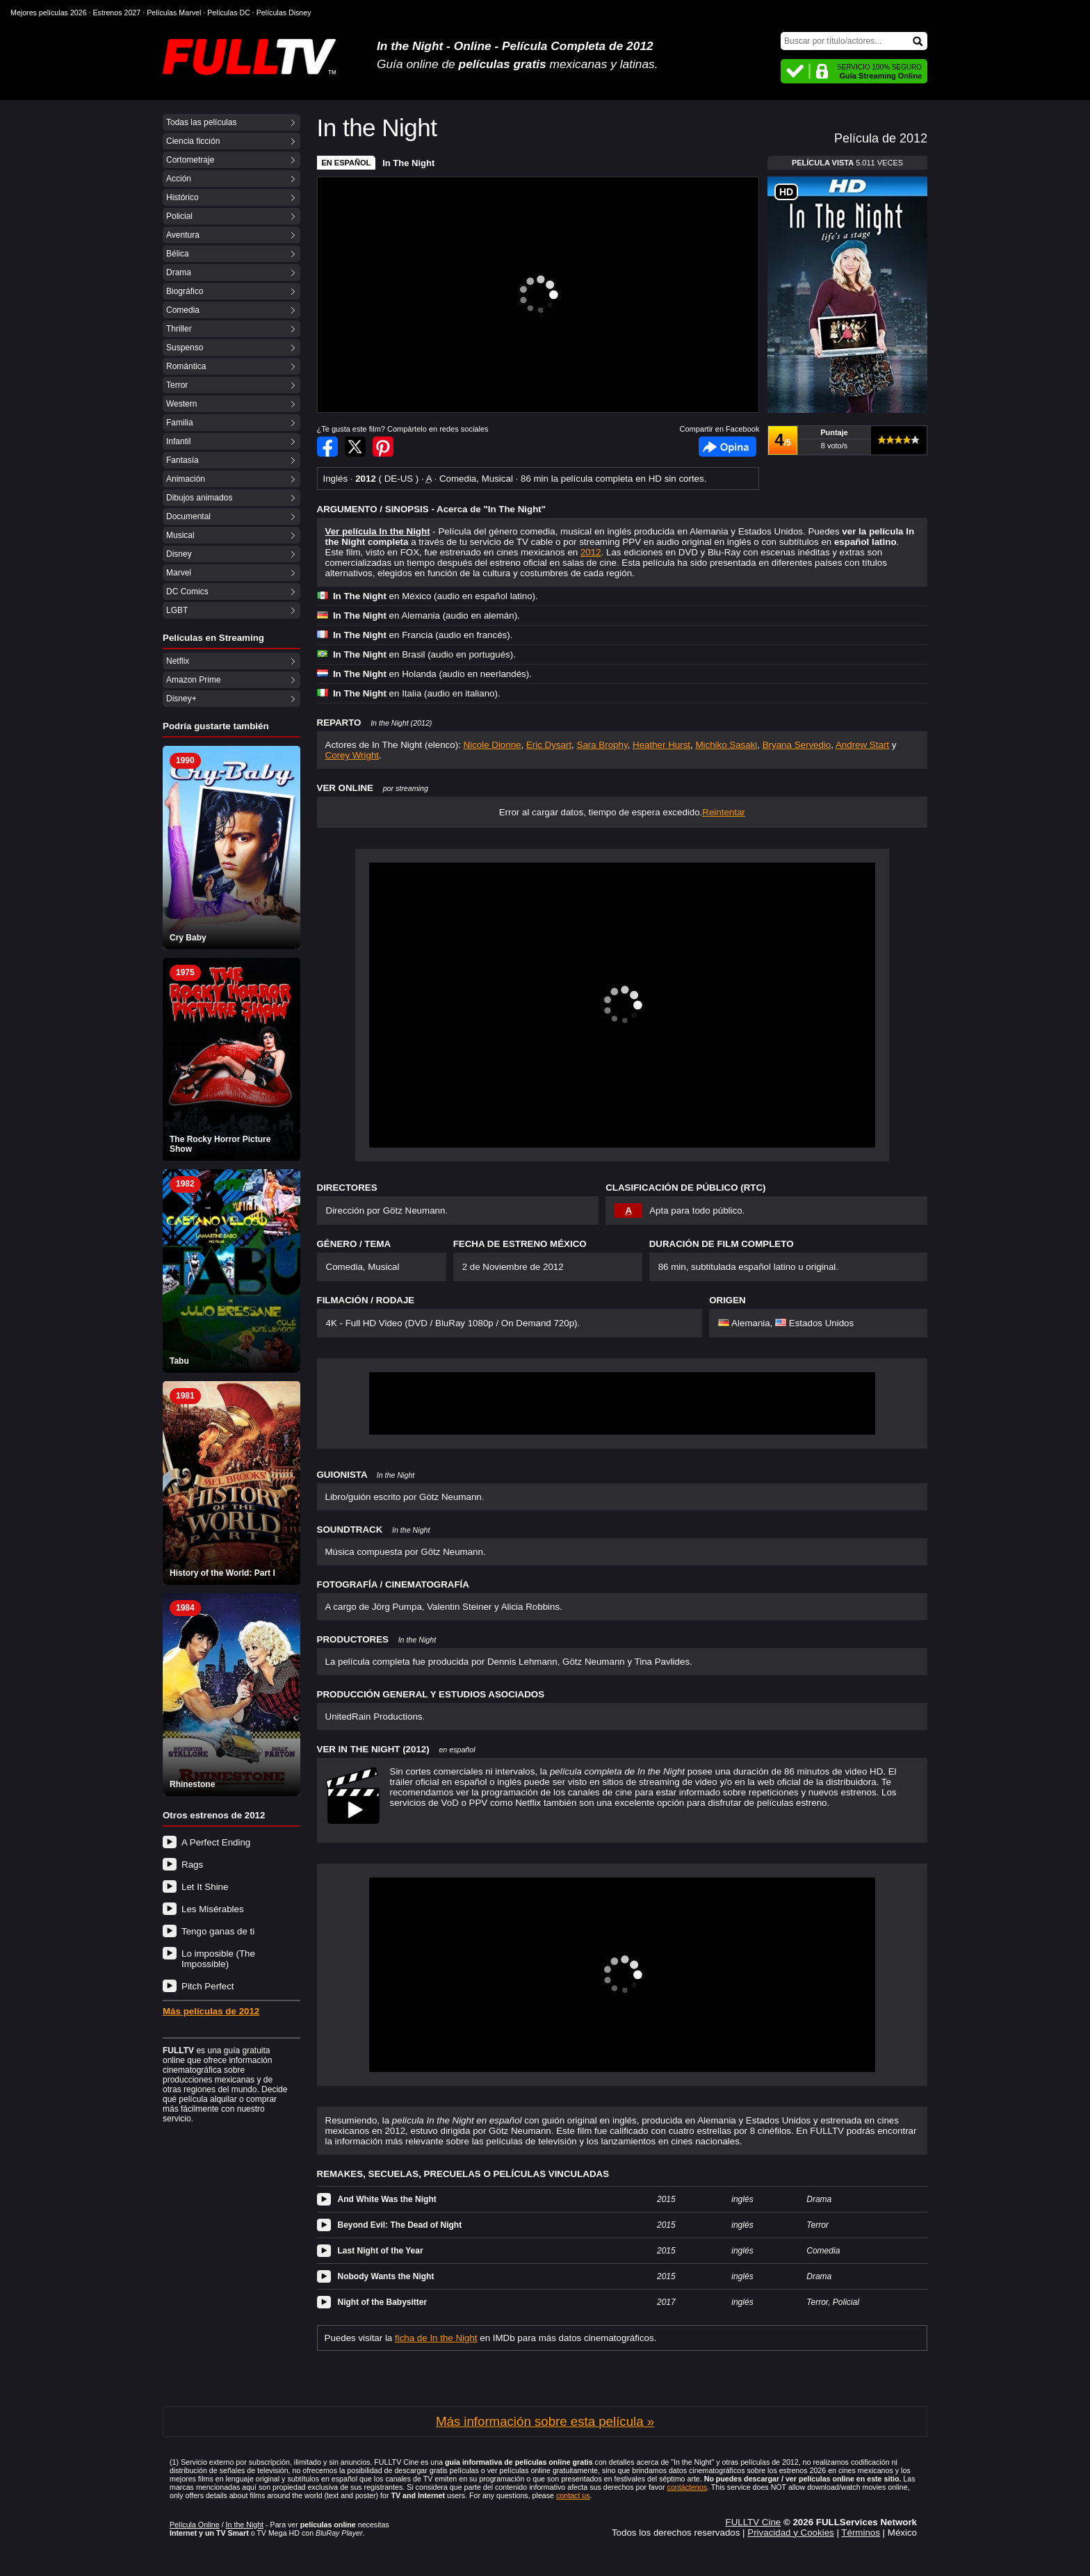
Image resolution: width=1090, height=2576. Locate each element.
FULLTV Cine (753, 2522)
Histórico (182, 197)
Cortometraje (190, 160)
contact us (573, 2495)
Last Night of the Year (380, 2251)
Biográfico (184, 291)
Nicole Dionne (492, 745)
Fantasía (182, 460)
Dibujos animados (199, 498)
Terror (177, 385)
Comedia (183, 310)
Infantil (178, 441)
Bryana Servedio (797, 745)
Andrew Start (862, 745)
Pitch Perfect (207, 1986)
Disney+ (181, 698)
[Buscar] (854, 41)
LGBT (177, 610)
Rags (192, 1864)
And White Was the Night (387, 2199)
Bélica (177, 254)
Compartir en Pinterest (383, 447)
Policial (179, 216)
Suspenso (184, 347)
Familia (179, 422)
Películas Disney (284, 12)
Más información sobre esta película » (545, 2421)
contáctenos (687, 2487)
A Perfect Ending (215, 1842)
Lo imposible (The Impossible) (218, 1958)
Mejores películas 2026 (48, 12)
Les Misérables (212, 1909)
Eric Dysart (548, 745)
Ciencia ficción (193, 141)
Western (181, 404)
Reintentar (723, 812)
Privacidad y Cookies (790, 2532)
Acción (178, 179)
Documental (188, 516)
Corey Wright (352, 755)
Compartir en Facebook (327, 447)
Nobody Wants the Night (386, 2276)
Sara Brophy (602, 745)
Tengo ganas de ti (217, 1931)
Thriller (179, 329)
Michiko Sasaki (726, 745)
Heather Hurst (661, 745)
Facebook (727, 447)
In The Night (408, 163)
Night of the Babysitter (383, 2302)
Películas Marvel (174, 12)
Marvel (178, 573)
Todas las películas (201, 122)
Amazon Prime (193, 680)
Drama (178, 272)
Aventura (183, 235)
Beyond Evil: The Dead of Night (400, 2225)
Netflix (177, 661)
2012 (590, 552)
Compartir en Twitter (355, 447)
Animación (185, 479)
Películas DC (228, 12)
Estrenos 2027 (117, 12)
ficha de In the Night (436, 2338)
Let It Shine (204, 1887)
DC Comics (187, 591)
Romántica (186, 366)
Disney (179, 554)
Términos (860, 2532)
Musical (180, 535)
